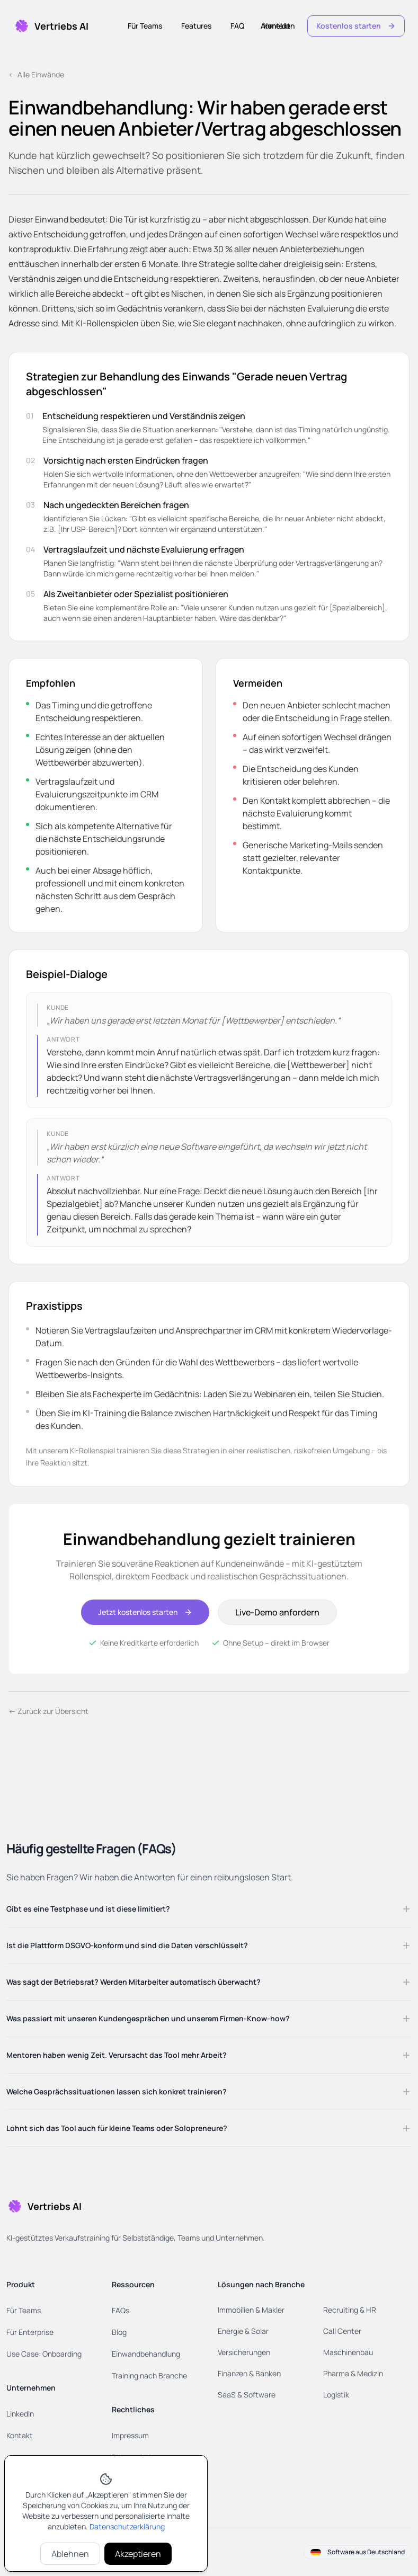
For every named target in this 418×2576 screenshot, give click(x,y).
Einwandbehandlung (146, 2354)
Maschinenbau (348, 2352)
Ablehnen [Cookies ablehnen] (70, 2554)
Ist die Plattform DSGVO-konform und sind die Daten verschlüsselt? (209, 1945)
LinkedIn (20, 2414)
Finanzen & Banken (249, 2373)
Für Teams (145, 26)
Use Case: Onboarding (44, 2354)
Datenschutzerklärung (127, 2526)
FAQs (120, 2310)
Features (196, 26)
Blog (119, 2332)
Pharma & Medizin (353, 2373)
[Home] (50, 25)
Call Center (342, 2331)
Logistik (336, 2395)
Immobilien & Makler (251, 2310)
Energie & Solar (243, 2331)
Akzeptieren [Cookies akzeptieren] (138, 2554)
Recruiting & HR (349, 2310)
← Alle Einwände (36, 74)
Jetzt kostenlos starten (145, 1612)
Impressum (130, 2435)
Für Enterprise (30, 2332)
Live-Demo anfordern (277, 1612)
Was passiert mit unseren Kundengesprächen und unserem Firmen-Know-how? (209, 2018)
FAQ (237, 26)
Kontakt (276, 26)
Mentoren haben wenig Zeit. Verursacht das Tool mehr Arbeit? (209, 2055)
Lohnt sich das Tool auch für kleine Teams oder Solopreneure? (209, 2128)
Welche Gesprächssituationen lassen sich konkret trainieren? (209, 2091)
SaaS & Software (246, 2395)
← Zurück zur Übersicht (48, 1711)
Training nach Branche (149, 2375)
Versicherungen (244, 2352)
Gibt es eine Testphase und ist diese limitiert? (209, 1909)
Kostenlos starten (356, 26)
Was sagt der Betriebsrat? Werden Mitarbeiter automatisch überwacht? (209, 1982)
